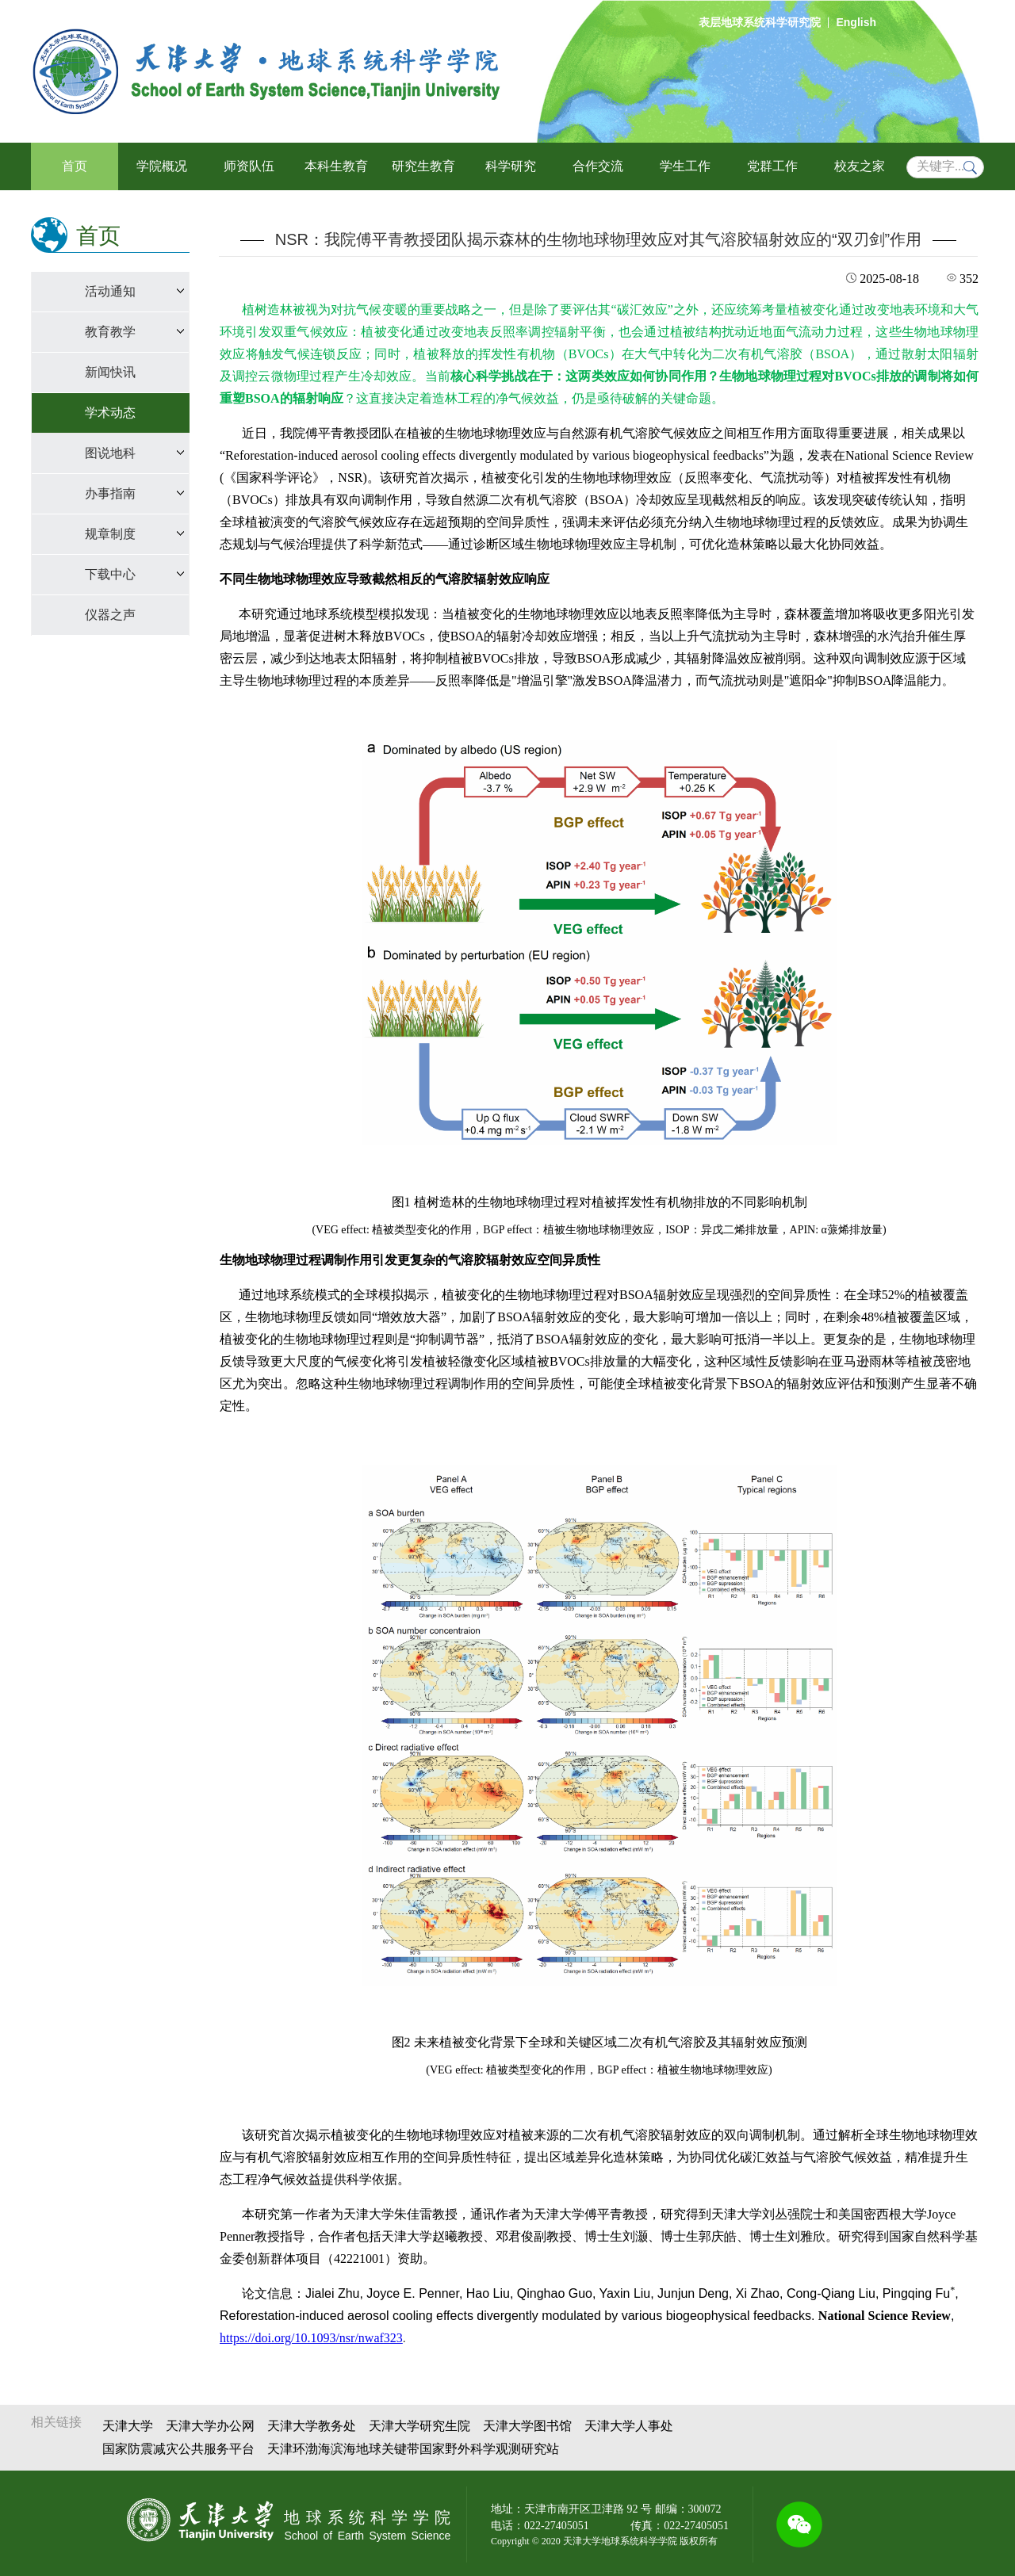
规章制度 (110, 534)
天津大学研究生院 (419, 2426)
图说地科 (110, 453)
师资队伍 (249, 166)
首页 (74, 166)
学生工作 (685, 166)
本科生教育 (336, 166)
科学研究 (510, 166)
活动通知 (110, 291)
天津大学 (127, 2426)
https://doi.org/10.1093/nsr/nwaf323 (311, 2338)
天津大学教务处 (311, 2426)
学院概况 (161, 166)
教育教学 (110, 331)
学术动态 (110, 412)
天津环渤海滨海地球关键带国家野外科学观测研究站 (413, 2449)
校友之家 (859, 166)
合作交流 (598, 166)
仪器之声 (110, 614)
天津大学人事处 (628, 2426)
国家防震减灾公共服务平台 (178, 2449)
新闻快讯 (110, 372)
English (856, 22)
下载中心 (110, 574)
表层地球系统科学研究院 (760, 22)
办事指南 (110, 493)
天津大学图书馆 (527, 2426)
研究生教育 (423, 166)
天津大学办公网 (210, 2426)
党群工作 (772, 166)
